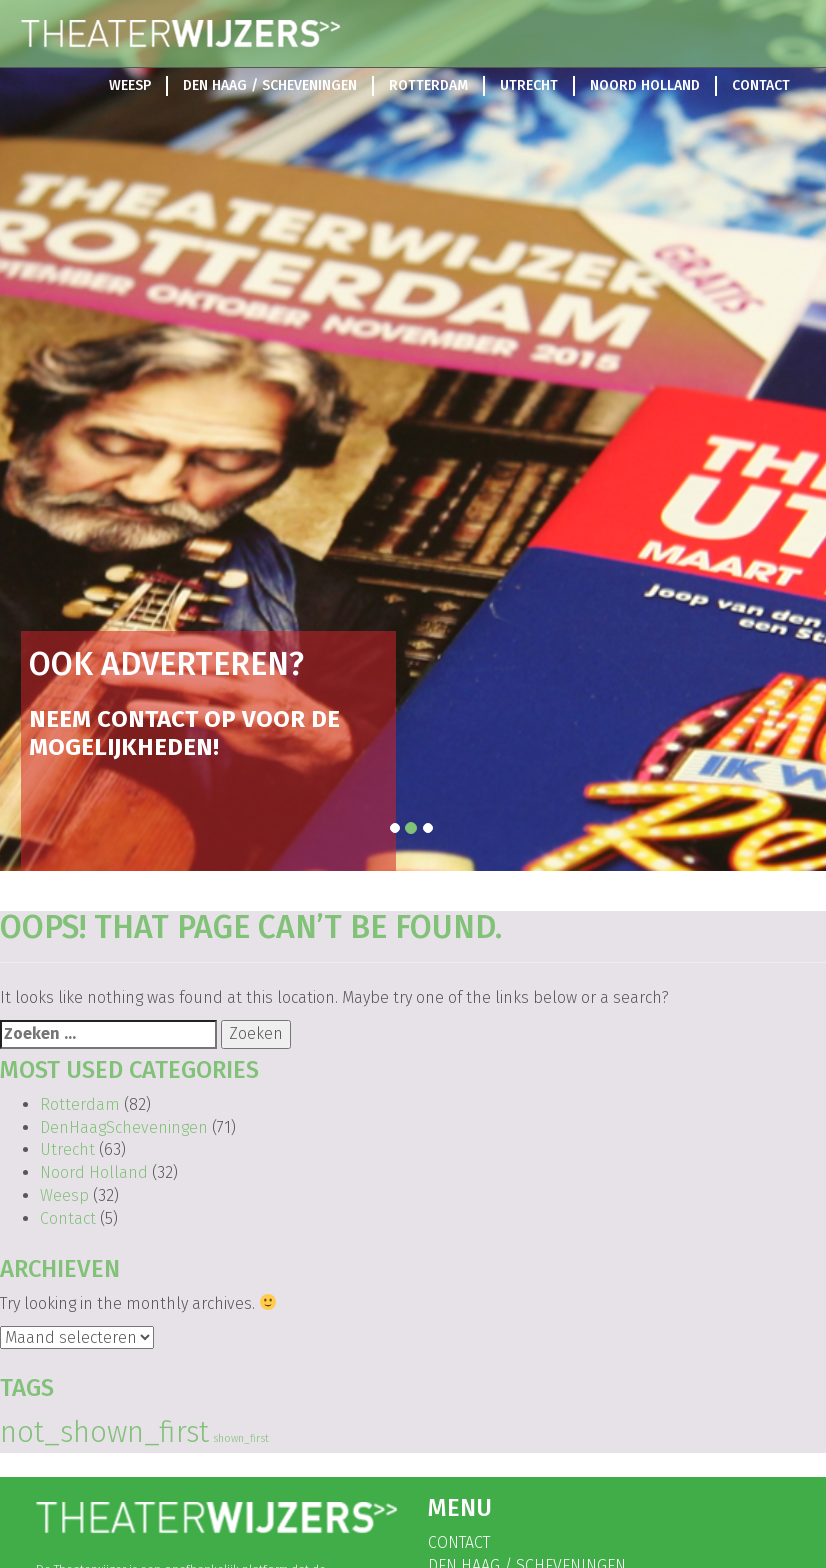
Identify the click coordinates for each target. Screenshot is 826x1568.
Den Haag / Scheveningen (270, 85)
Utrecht (529, 85)
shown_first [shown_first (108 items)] (241, 1438)
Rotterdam (428, 85)
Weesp (130, 85)
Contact (761, 85)
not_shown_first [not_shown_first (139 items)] (104, 1432)
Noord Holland (645, 85)
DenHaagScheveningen (124, 1127)
